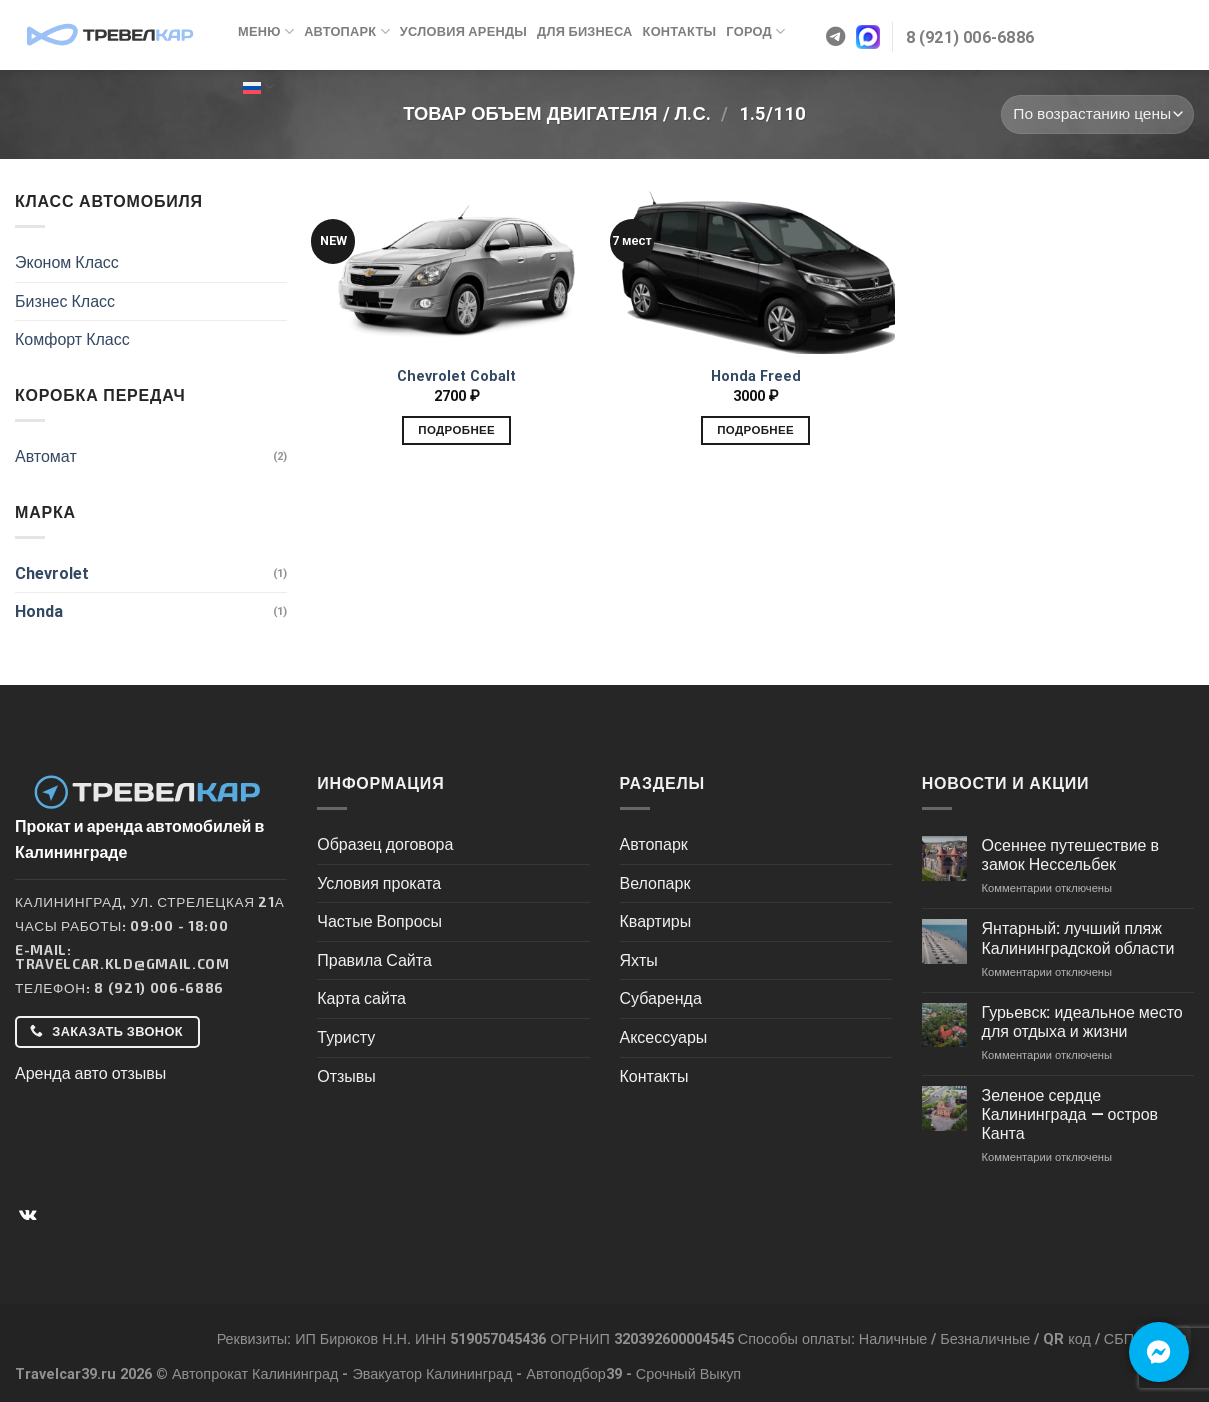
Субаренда (661, 998)
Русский (258, 86)
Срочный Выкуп (688, 1374)
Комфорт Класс (72, 339)
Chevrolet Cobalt (456, 376)
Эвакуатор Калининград (432, 1374)
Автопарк (347, 31)
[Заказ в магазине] (1097, 114)
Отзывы (346, 1076)
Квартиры (656, 921)
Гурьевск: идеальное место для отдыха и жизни (1082, 1022)
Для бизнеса (584, 31)
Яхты (639, 960)
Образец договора (385, 844)
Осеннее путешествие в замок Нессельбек (1070, 855)
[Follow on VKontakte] (27, 1215)
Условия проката (379, 883)
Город (755, 31)
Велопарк (655, 883)
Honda (39, 611)
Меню (266, 31)
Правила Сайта (374, 960)
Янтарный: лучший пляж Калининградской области (1078, 938)
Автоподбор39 (574, 1374)
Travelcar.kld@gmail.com (122, 963)
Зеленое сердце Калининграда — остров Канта (1070, 1114)
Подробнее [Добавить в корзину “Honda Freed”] (755, 430)
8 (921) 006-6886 (159, 987)
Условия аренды (463, 31)
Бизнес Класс (65, 301)
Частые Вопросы (379, 921)
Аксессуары (664, 1037)
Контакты (680, 31)
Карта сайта (361, 998)
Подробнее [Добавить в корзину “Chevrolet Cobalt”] (456, 430)
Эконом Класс (67, 262)
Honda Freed (756, 376)
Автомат (46, 456)
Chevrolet (52, 573)
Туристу (346, 1037)
